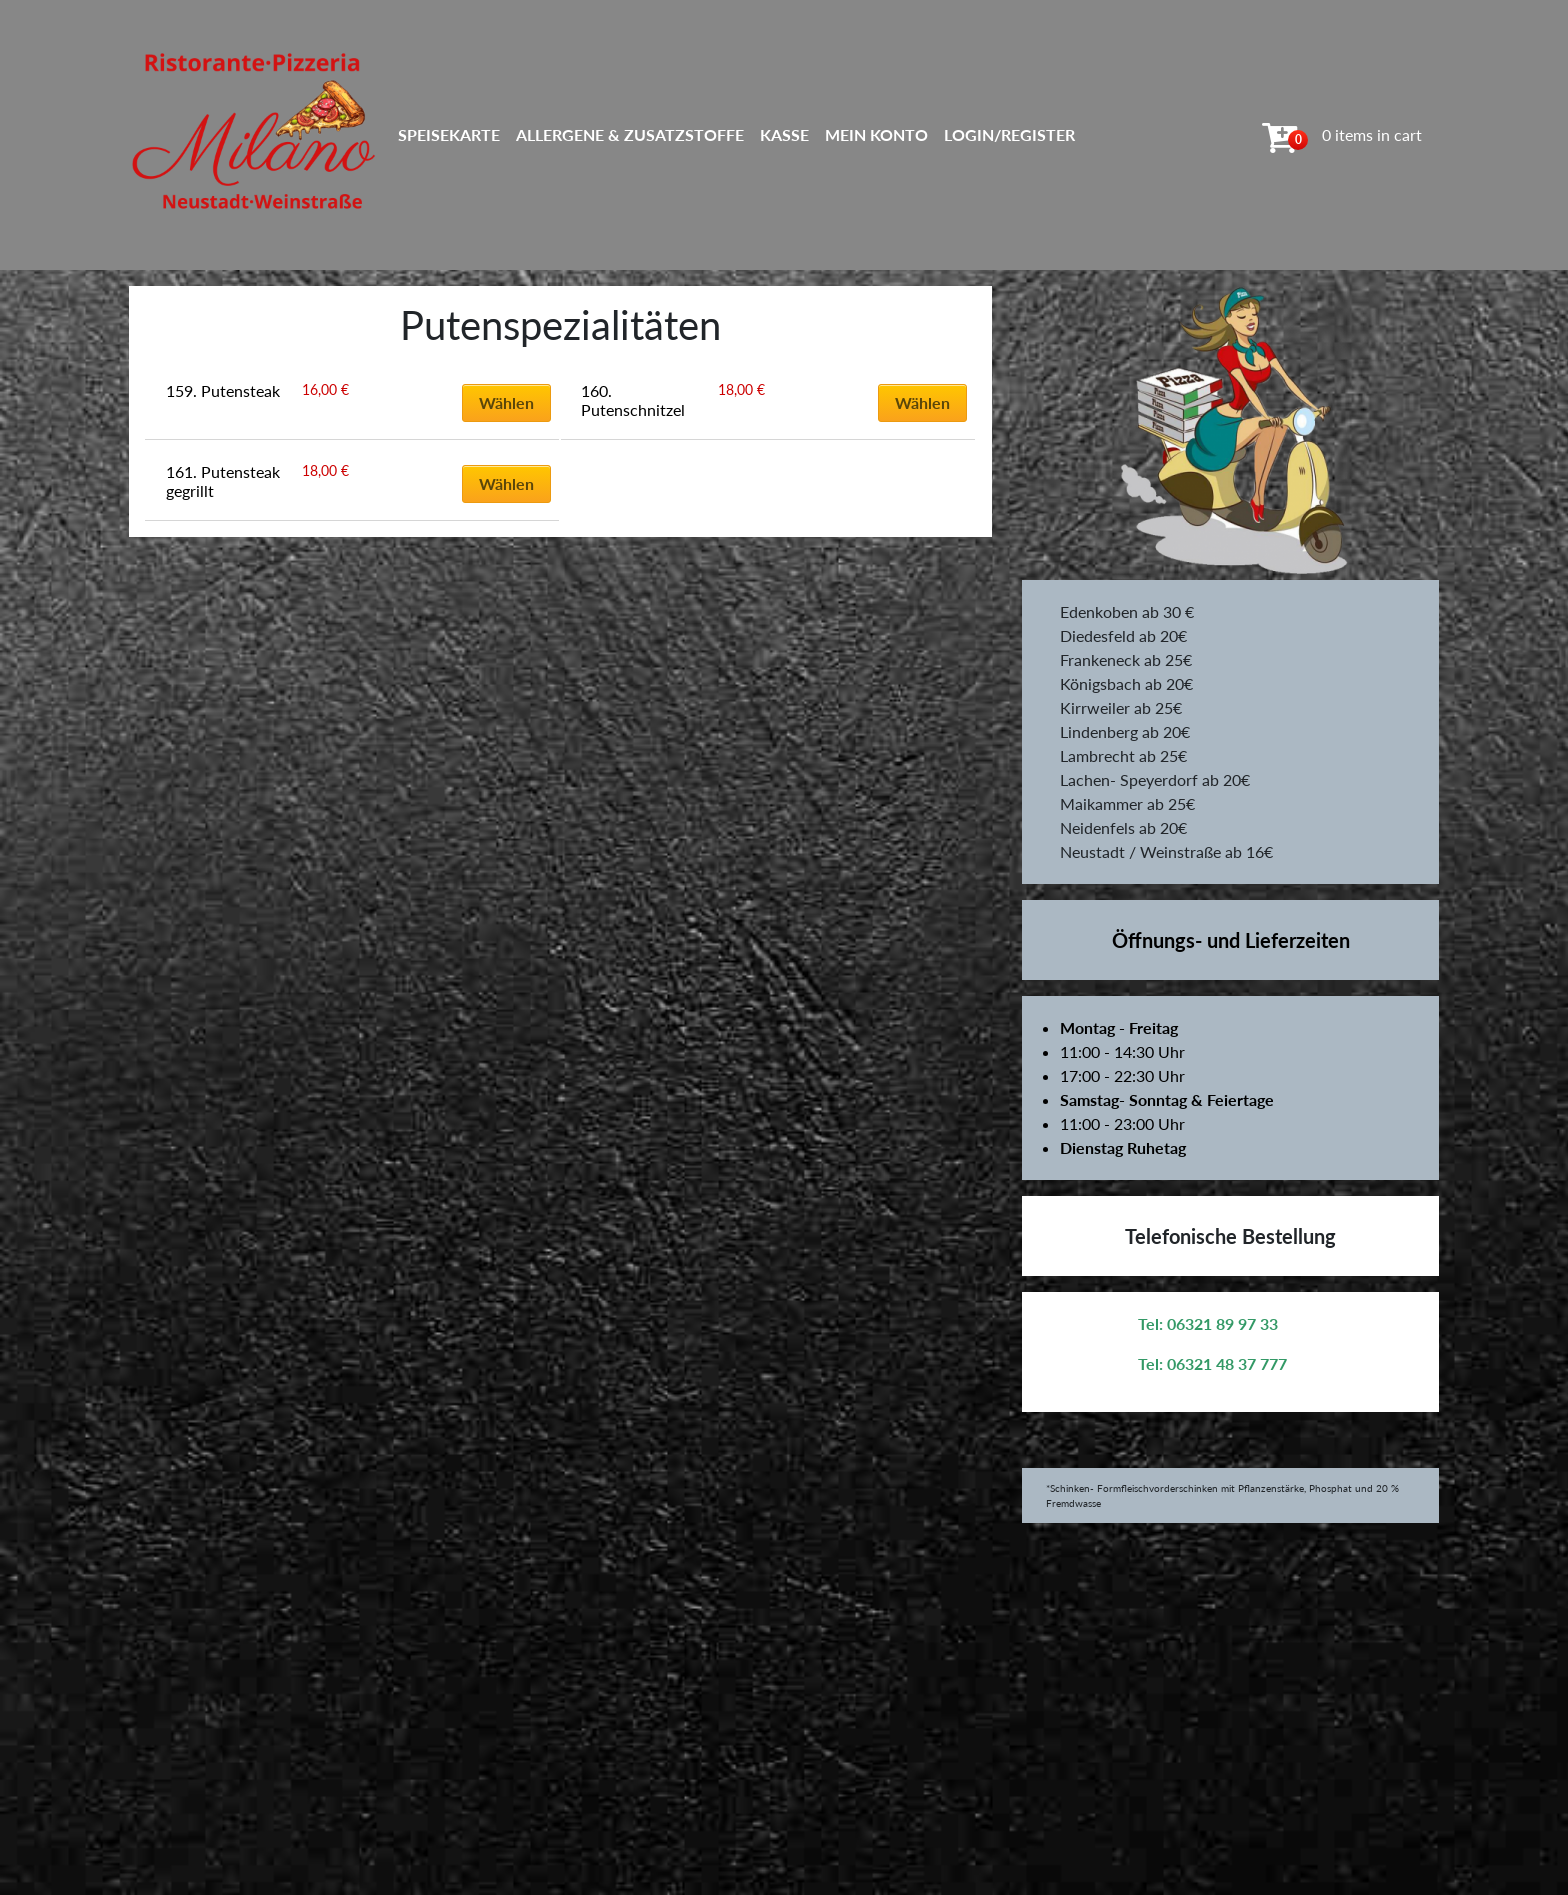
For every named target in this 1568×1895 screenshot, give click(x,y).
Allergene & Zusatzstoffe (630, 134)
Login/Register (1009, 134)
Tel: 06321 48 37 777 (1212, 1363)
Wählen (506, 402)
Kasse (784, 134)
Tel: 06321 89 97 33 (1208, 1323)
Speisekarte (449, 134)
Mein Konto (876, 134)
